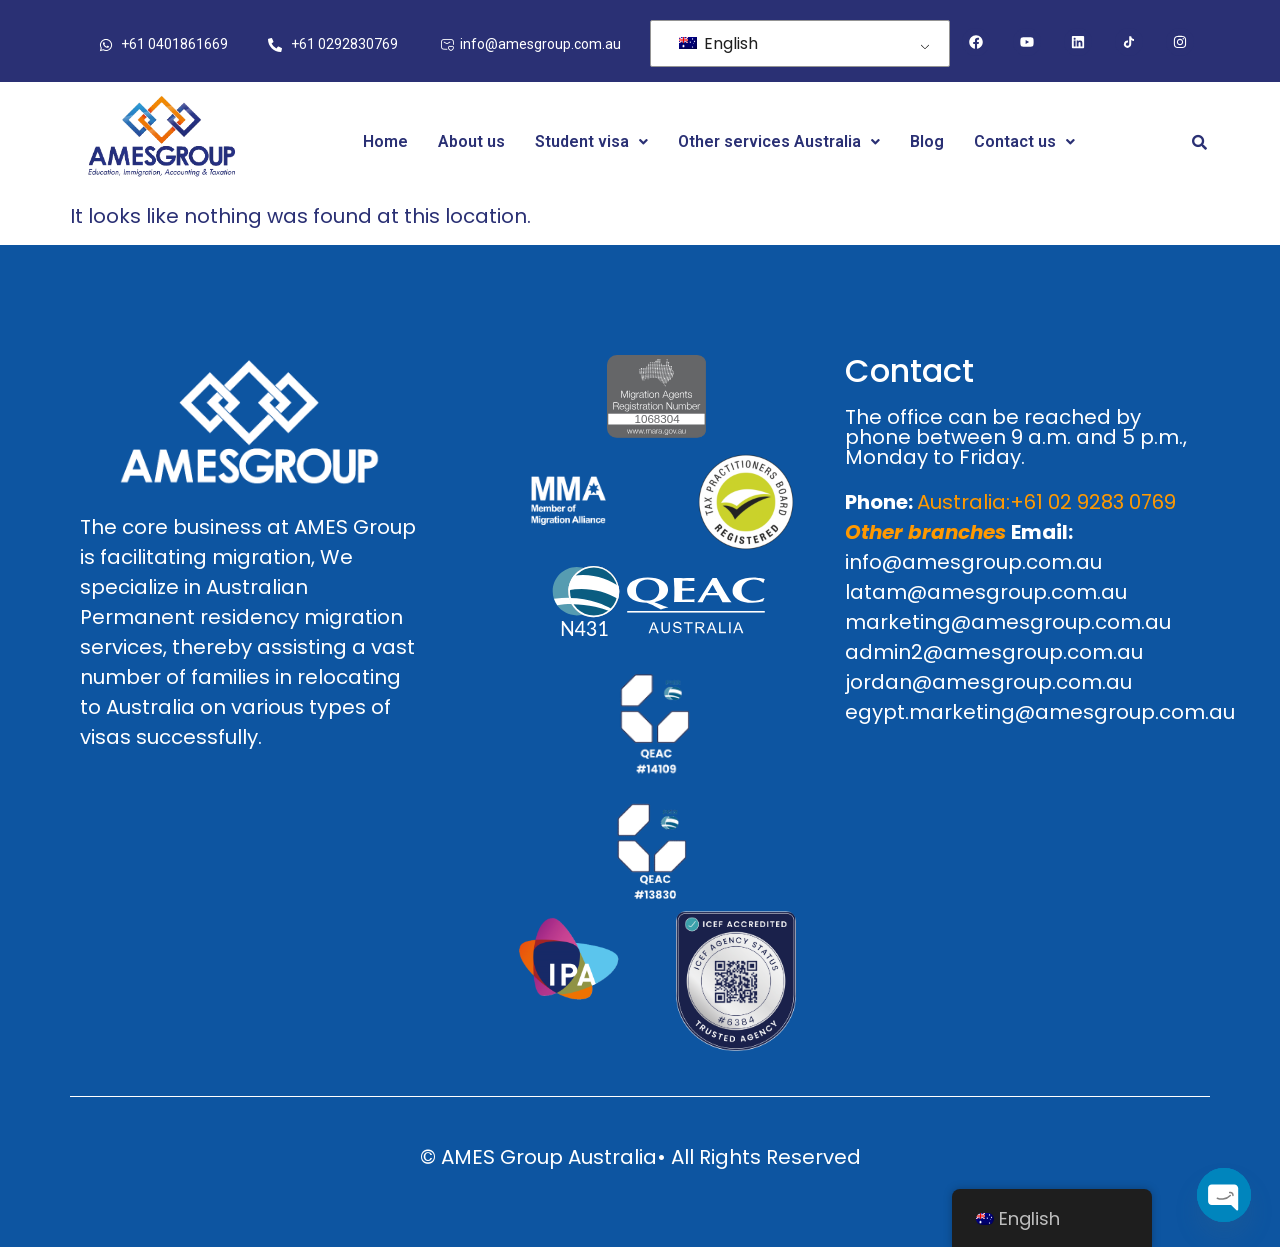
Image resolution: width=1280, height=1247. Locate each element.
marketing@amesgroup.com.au (1008, 622)
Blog (927, 141)
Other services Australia (779, 141)
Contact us (1024, 141)
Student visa (591, 141)
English (718, 43)
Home (385, 141)
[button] (591, 142)
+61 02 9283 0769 (1093, 502)
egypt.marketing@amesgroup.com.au (1040, 712)
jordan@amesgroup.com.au (988, 682)
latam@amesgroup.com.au (986, 592)
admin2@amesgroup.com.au (994, 652)
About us (471, 141)
